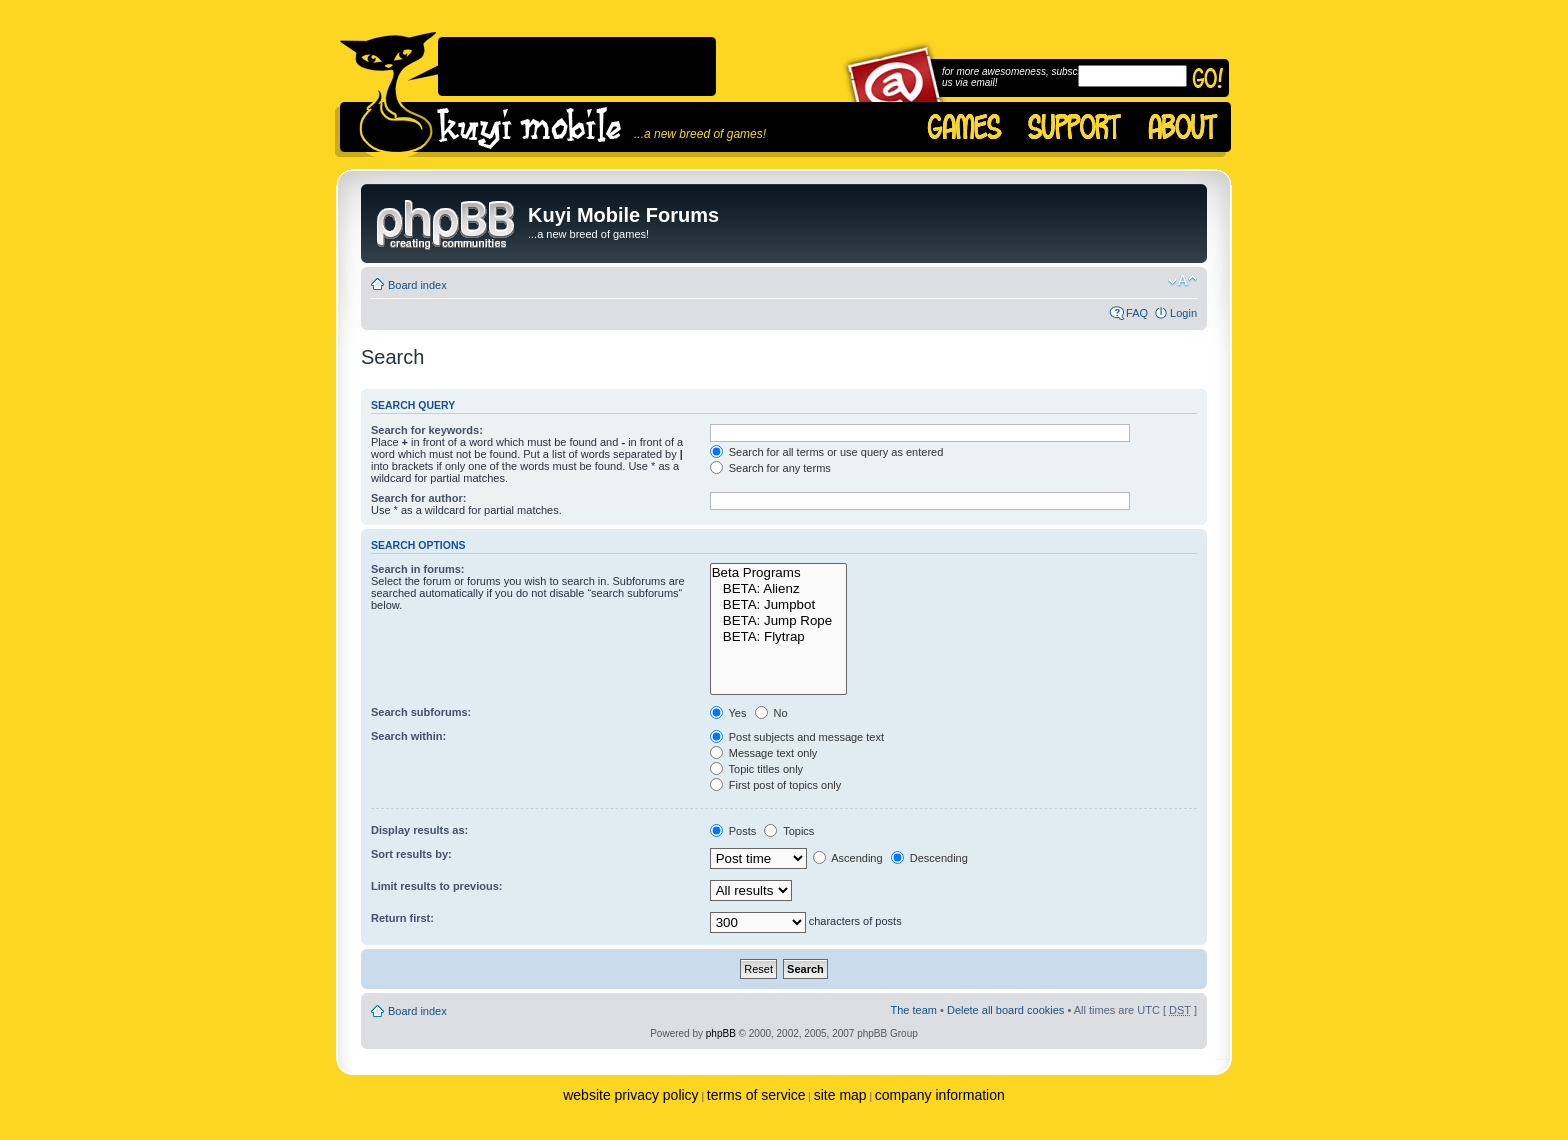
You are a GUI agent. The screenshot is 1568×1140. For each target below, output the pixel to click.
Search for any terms (770, 468)
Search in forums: (418, 569)
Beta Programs (779, 573)
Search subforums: (421, 712)
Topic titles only (756, 769)
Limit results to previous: (436, 886)
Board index (417, 285)
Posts (733, 831)
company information (940, 1095)
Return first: (402, 918)
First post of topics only (776, 785)
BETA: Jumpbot (779, 605)
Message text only (764, 753)
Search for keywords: (427, 430)
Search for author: (418, 498)
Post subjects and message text (797, 737)
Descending (929, 858)
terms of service (756, 1095)
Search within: (408, 736)
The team (914, 1010)
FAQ (1137, 313)
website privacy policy (630, 1095)
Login (1183, 313)
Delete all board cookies (1005, 1010)
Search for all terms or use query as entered (827, 452)
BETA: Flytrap (779, 637)
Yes (728, 713)
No (771, 713)
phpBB (721, 1033)
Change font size (1182, 281)
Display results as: (419, 830)
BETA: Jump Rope (779, 621)
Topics (789, 831)
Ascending (848, 858)
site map (840, 1095)
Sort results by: (411, 854)
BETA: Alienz (779, 589)
